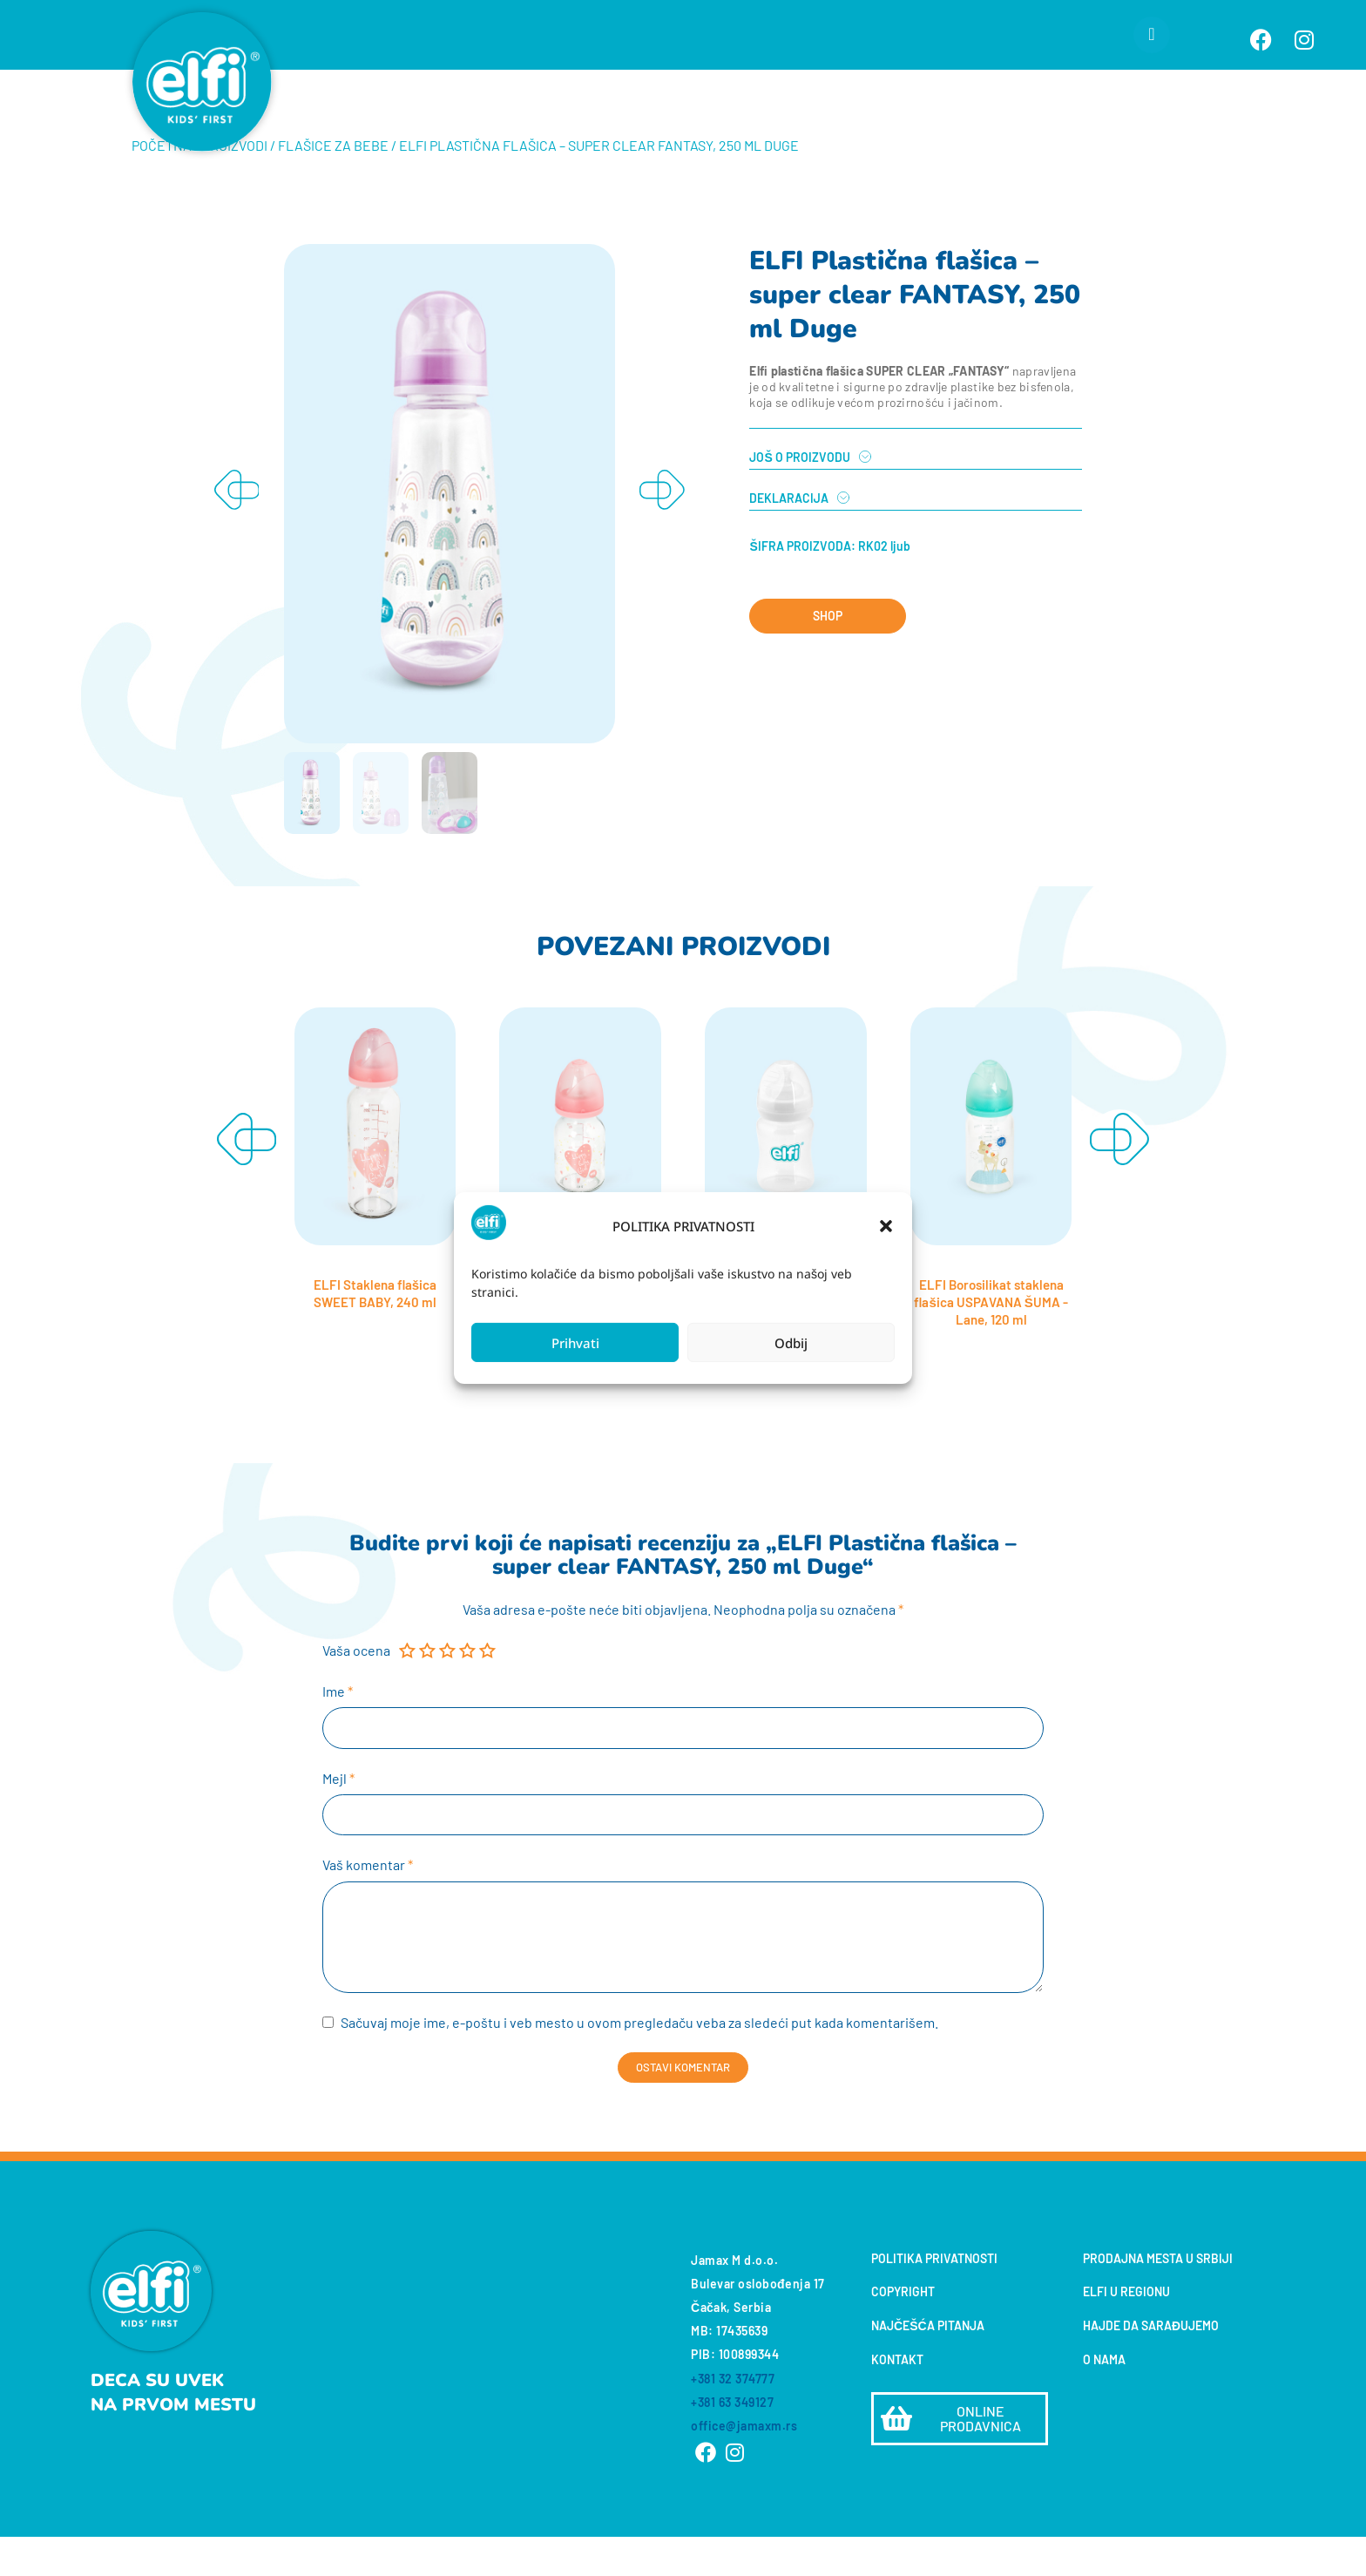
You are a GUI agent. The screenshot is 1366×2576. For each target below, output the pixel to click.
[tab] (915, 484)
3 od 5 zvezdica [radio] (449, 1685)
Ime (337, 1726)
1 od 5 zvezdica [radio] (409, 1685)
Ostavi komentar (683, 2106)
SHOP (827, 650)
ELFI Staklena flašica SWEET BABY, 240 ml (375, 1327)
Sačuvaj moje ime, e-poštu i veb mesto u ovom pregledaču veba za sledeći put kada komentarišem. (639, 2062)
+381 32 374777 (732, 2417)
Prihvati (575, 1343)
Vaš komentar (367, 1903)
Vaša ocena (356, 1685)
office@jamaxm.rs (744, 2464)
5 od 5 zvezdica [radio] (489, 1685)
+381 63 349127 (732, 2441)
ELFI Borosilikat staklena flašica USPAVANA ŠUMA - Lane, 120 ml (991, 1335)
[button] (886, 1226)
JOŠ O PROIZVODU (799, 492)
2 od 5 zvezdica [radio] (429, 1685)
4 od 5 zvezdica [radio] (469, 1685)
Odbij (791, 1343)
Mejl (338, 1815)
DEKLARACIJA (788, 533)
